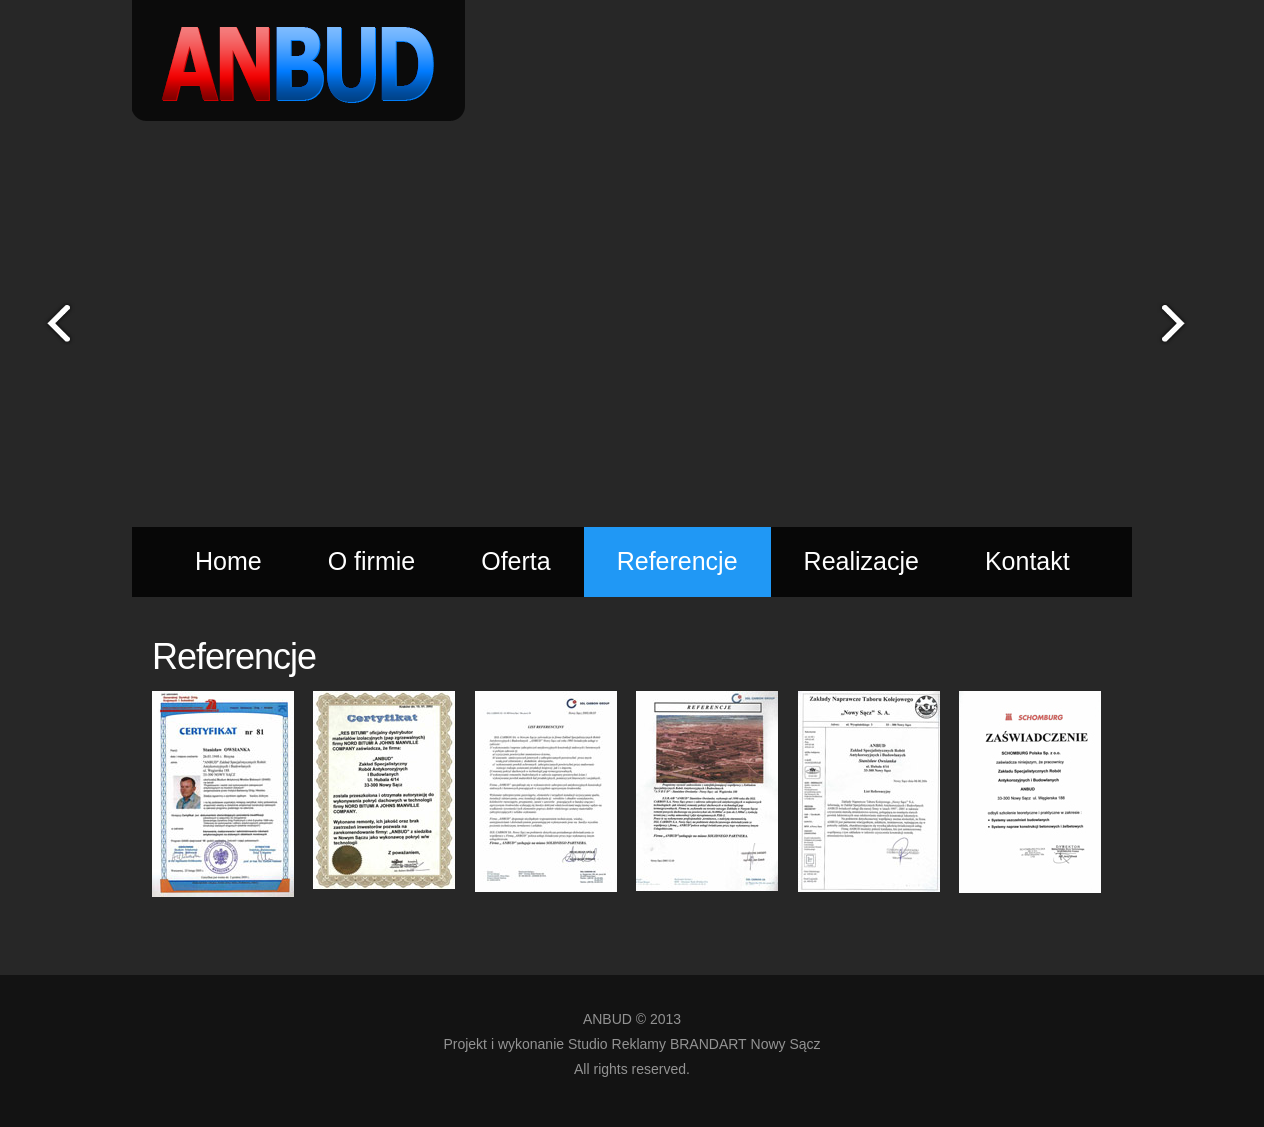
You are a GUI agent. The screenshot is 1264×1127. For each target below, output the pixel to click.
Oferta (515, 561)
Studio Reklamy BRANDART (657, 1044)
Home (228, 561)
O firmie (372, 561)
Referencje (677, 561)
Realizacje (861, 561)
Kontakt (1027, 561)
